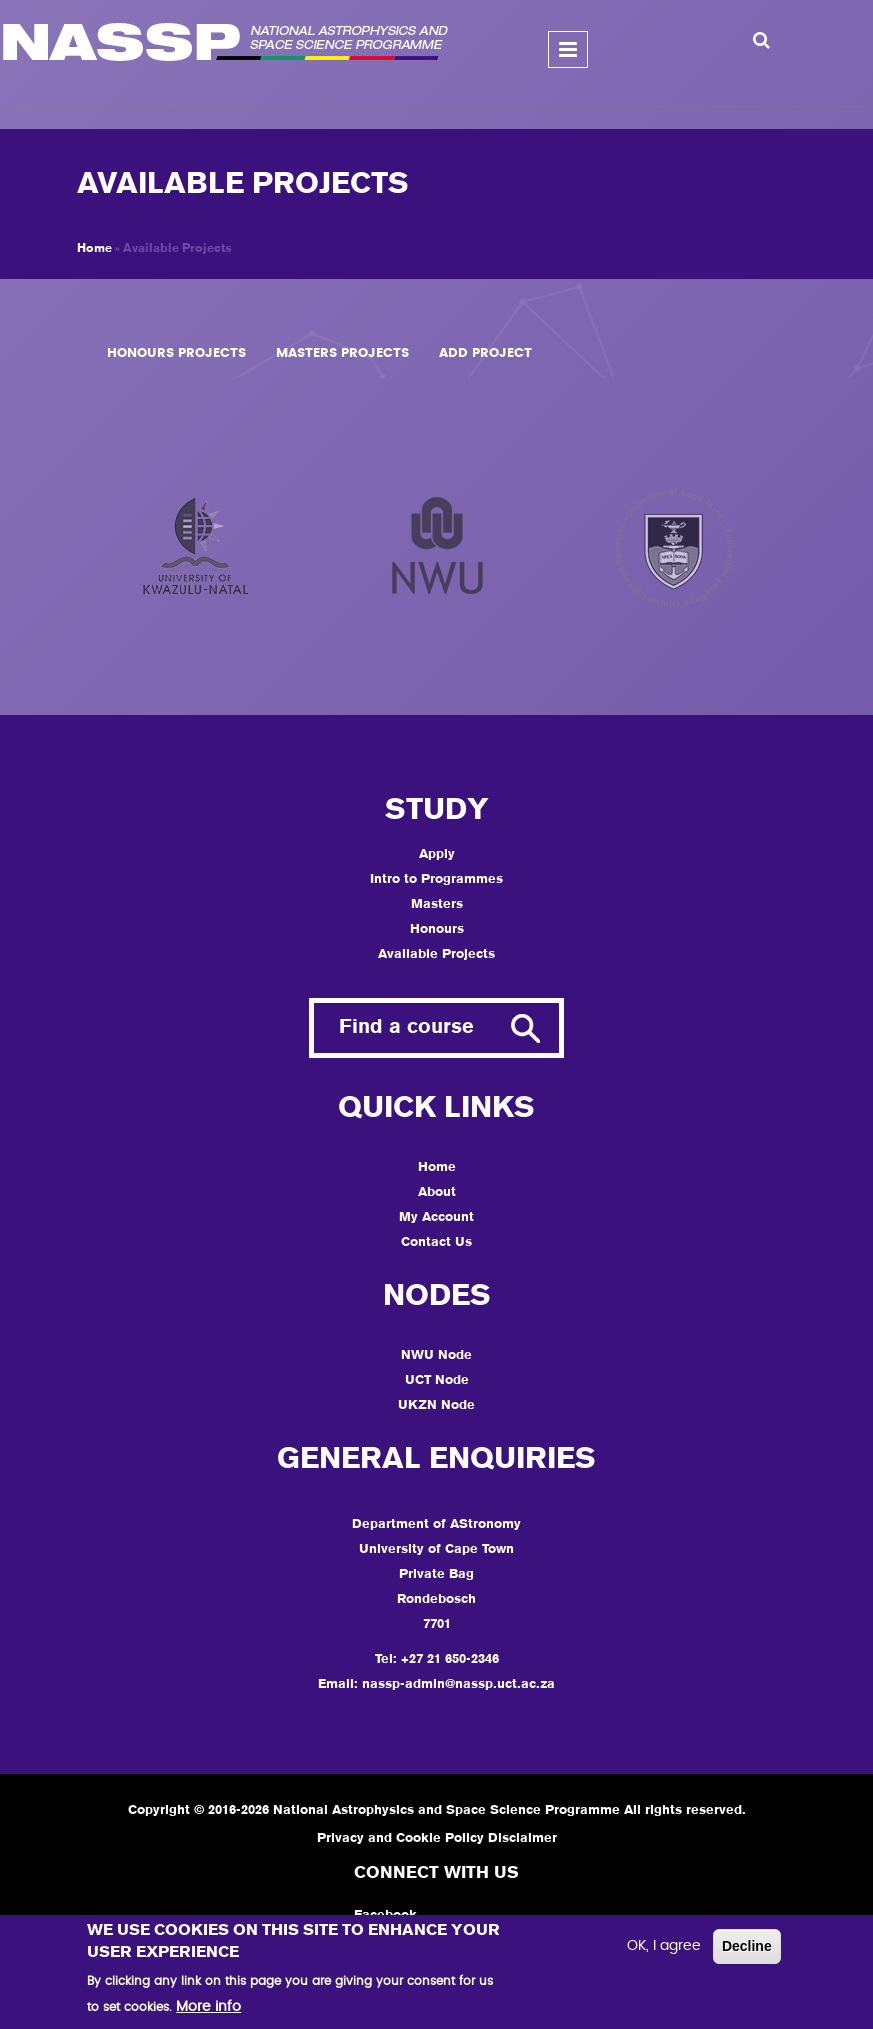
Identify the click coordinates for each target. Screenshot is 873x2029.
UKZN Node (436, 1405)
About (437, 1192)
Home (94, 248)
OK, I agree (664, 1946)
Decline (747, 1946)
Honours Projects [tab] (176, 353)
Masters (437, 904)
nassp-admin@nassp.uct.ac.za (458, 1684)
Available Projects (436, 954)
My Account (436, 1217)
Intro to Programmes (436, 879)
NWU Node (436, 1355)
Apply (437, 854)
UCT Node (437, 1380)
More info (208, 2007)
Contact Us (436, 1242)
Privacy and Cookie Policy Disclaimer (437, 1838)
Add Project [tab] (485, 353)
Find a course (406, 1028)
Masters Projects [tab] (342, 353)
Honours (437, 929)
